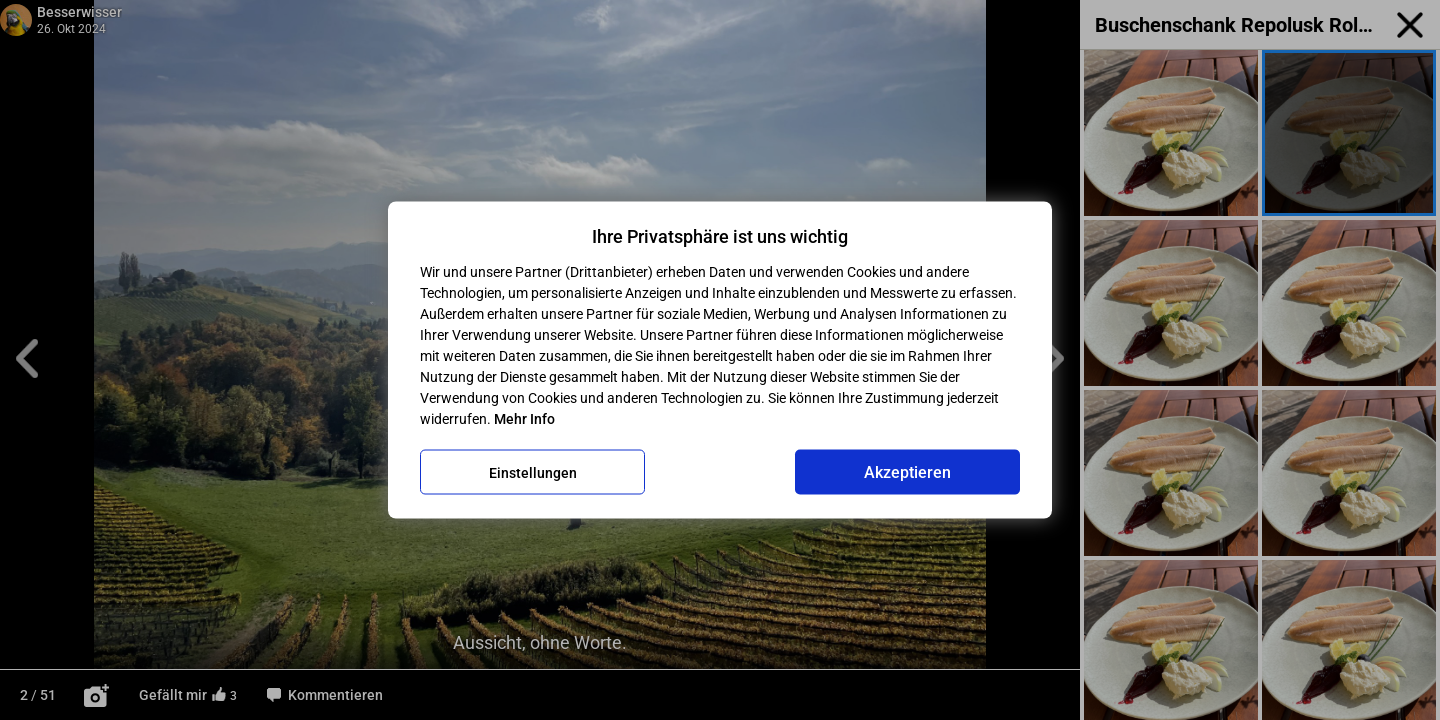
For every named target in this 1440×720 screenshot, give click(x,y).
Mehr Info (524, 419)
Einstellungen (533, 472)
